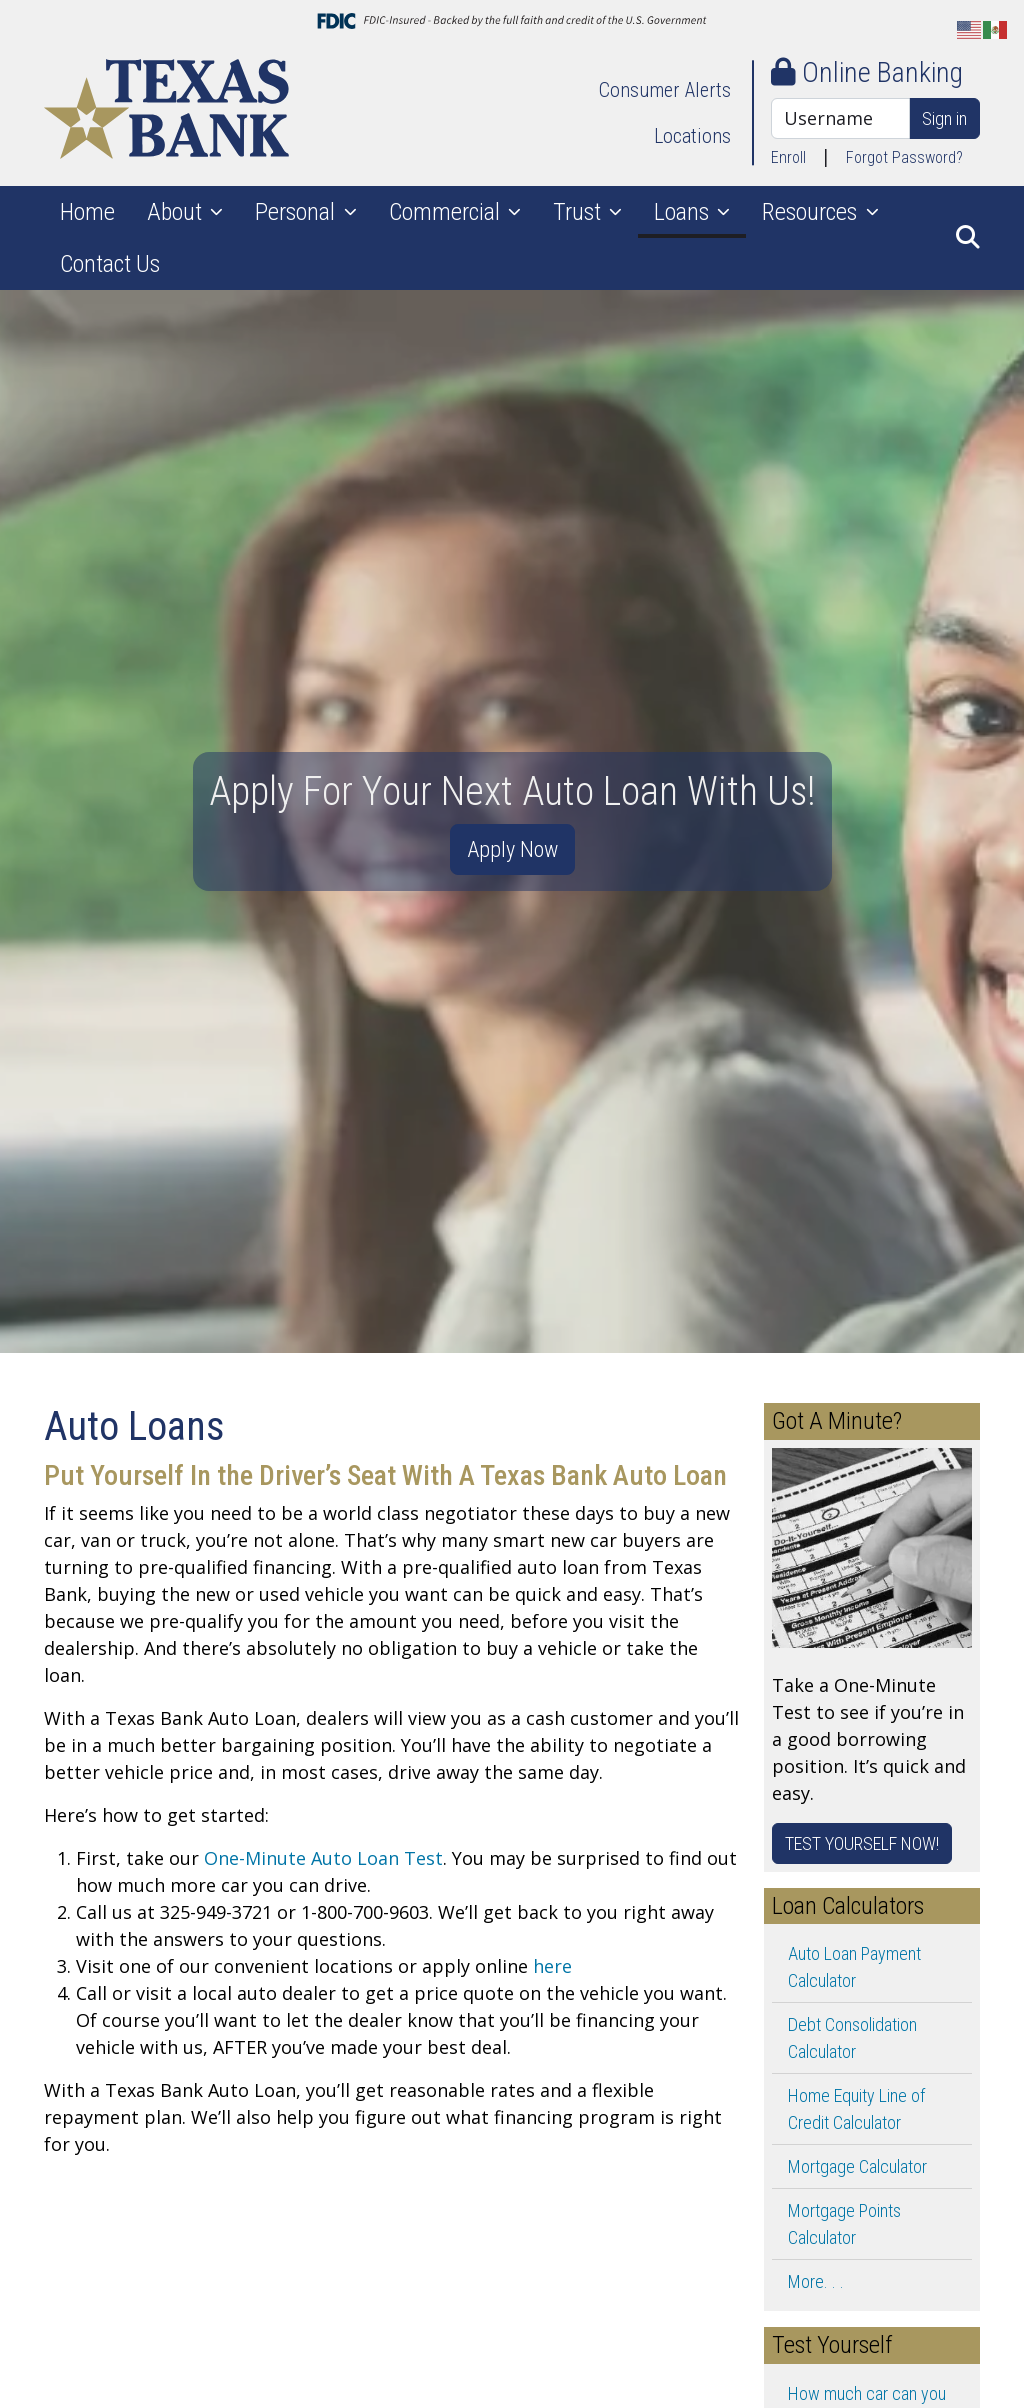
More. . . (816, 2281)
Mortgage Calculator (857, 2166)
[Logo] (166, 112)
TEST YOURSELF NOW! (862, 1843)
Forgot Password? (904, 157)
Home (87, 212)
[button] (968, 238)
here (552, 1966)
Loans (684, 212)
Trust (579, 212)
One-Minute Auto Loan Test (323, 1858)
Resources (812, 212)
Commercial (447, 212)
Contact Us (110, 264)
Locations (692, 136)
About (177, 212)
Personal (297, 212)
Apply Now (512, 849)
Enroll (788, 157)
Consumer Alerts (665, 90)
